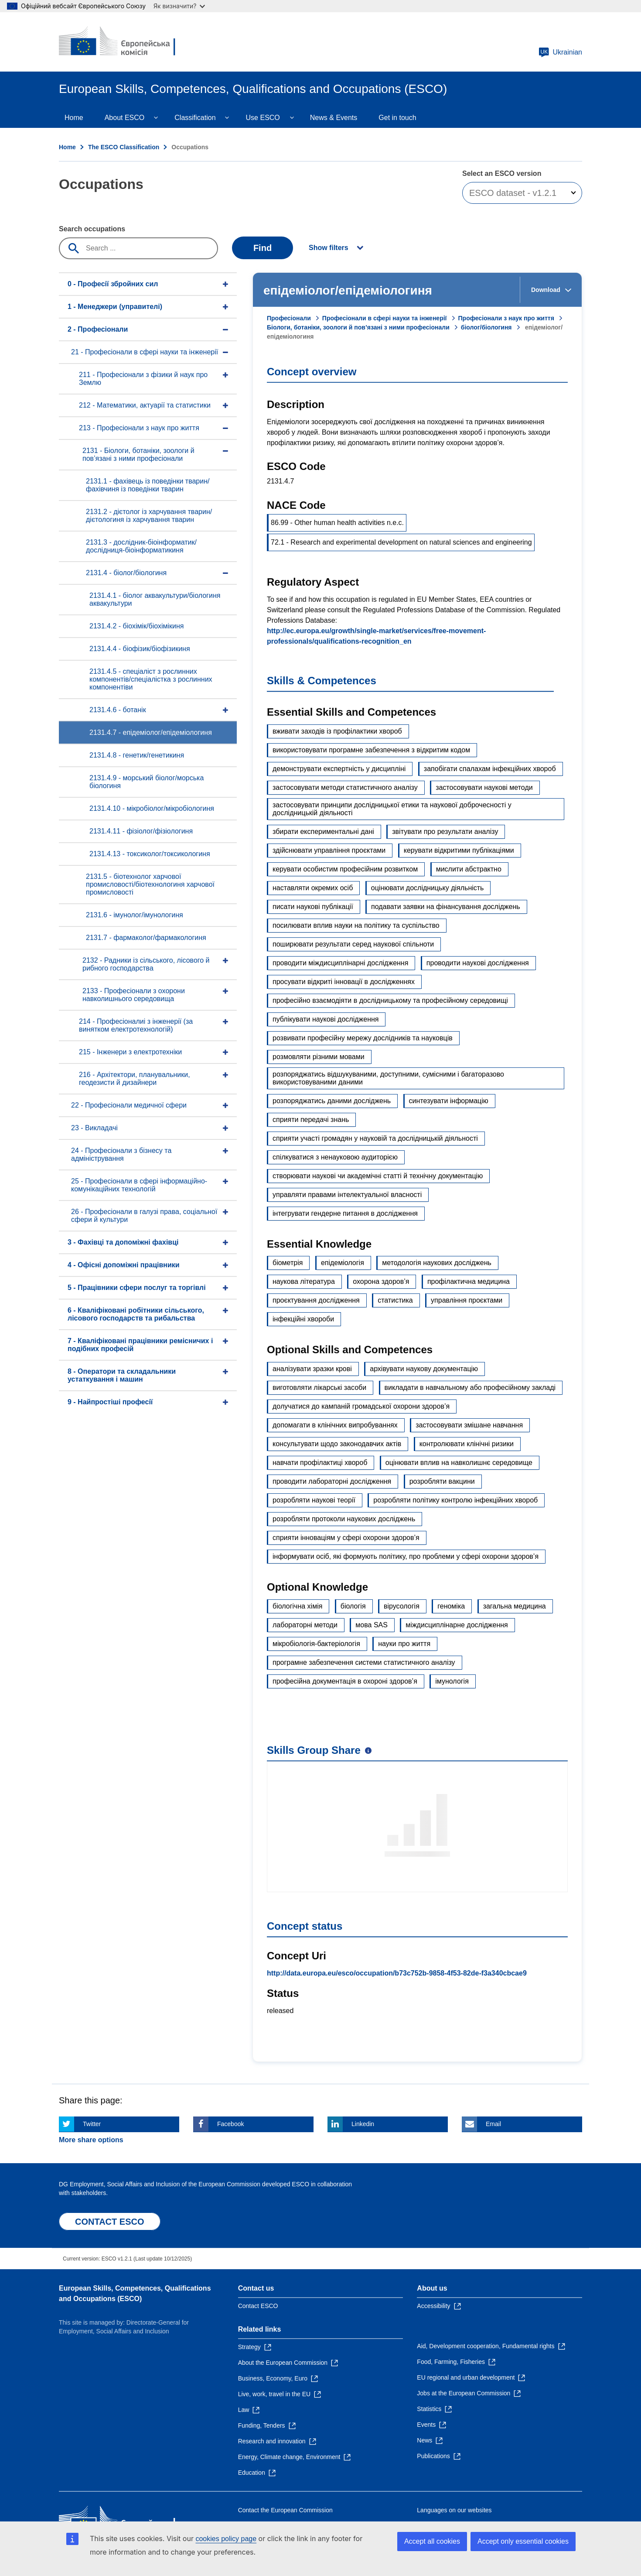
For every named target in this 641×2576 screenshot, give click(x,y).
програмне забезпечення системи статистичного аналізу (364, 1662)
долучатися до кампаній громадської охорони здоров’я (361, 1406)
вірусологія (401, 1606)
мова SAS (371, 1625)
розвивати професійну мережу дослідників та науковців (363, 1038)
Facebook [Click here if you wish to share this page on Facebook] (230, 2123)
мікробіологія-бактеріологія (316, 1643)
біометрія (288, 1262)
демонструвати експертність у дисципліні (339, 768)
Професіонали (289, 318)
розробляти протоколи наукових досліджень (344, 1519)
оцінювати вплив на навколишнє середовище (458, 1462)
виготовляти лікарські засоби (319, 1387)
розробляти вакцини (442, 1481)
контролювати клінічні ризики (466, 1443)
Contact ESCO (258, 2305)
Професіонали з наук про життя (506, 318)
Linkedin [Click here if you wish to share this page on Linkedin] (362, 2123)
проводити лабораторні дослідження (332, 1481)
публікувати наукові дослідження (325, 1019)
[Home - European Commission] (122, 42)
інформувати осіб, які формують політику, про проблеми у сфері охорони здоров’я (406, 1556)
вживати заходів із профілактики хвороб (337, 731)
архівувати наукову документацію (424, 1368)
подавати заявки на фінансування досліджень (445, 906)
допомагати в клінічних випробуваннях (335, 1425)
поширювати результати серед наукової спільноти (353, 944)
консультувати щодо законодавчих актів (337, 1443)
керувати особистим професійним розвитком (345, 869)
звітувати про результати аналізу (445, 831)
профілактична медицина (468, 1281)
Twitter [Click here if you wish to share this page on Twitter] (92, 2123)
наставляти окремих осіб (313, 888)
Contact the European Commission (285, 2510)
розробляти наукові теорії (314, 1500)
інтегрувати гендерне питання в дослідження (345, 1213)
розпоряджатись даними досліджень (332, 1100)
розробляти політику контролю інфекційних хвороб (455, 1500)
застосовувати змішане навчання (469, 1425)
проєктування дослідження (316, 1300)
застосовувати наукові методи (484, 787)
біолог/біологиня (486, 327)
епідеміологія (342, 1262)
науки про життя (404, 1643)
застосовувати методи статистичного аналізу (345, 787)
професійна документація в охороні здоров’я (345, 1681)
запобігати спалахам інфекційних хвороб (490, 768)
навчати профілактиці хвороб (320, 1462)
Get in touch (397, 117)
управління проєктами (466, 1300)
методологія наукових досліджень (436, 1262)
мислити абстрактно (468, 869)
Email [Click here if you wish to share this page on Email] (493, 2123)
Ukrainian (560, 52)
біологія (353, 1606)
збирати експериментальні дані (323, 831)
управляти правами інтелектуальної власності (347, 1194)
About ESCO (125, 117)
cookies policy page (225, 2538)
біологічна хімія (297, 1606)
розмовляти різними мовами (319, 1056)
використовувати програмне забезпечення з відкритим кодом (371, 750)
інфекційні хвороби (303, 1319)
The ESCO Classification (123, 147)
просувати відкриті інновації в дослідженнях (344, 981)
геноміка (451, 1606)
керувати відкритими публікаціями (459, 850)
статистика (395, 1300)
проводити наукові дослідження (477, 963)
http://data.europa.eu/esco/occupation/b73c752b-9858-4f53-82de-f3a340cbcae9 (397, 1973)
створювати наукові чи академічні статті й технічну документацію (378, 1176)
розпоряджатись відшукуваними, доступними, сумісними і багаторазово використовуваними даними (388, 1078)
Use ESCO (263, 117)
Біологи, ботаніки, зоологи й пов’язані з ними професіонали (358, 327)
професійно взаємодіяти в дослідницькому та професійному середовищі (390, 1000)
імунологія (452, 1681)
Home (74, 117)
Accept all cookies (432, 2541)
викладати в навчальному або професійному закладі (470, 1387)
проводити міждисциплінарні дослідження (340, 963)
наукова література (304, 1281)
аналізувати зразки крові (312, 1368)
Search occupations (92, 229)
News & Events (333, 117)
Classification (194, 117)
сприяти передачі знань (311, 1119)
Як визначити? (179, 6)
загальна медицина (514, 1606)
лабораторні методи (305, 1625)
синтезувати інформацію (448, 1100)
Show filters (328, 247)
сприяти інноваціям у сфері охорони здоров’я (346, 1537)
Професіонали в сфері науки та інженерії (384, 318)
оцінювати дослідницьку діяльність (427, 888)
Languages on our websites (454, 2510)
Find (262, 248)
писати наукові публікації (313, 906)
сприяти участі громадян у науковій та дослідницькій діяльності (375, 1138)
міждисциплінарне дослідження (457, 1625)
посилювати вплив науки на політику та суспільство (356, 925)
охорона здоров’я (381, 1281)
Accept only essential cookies (523, 2541)
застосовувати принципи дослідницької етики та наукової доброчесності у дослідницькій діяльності (392, 808)
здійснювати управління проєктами (329, 850)
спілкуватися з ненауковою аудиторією (335, 1157)
